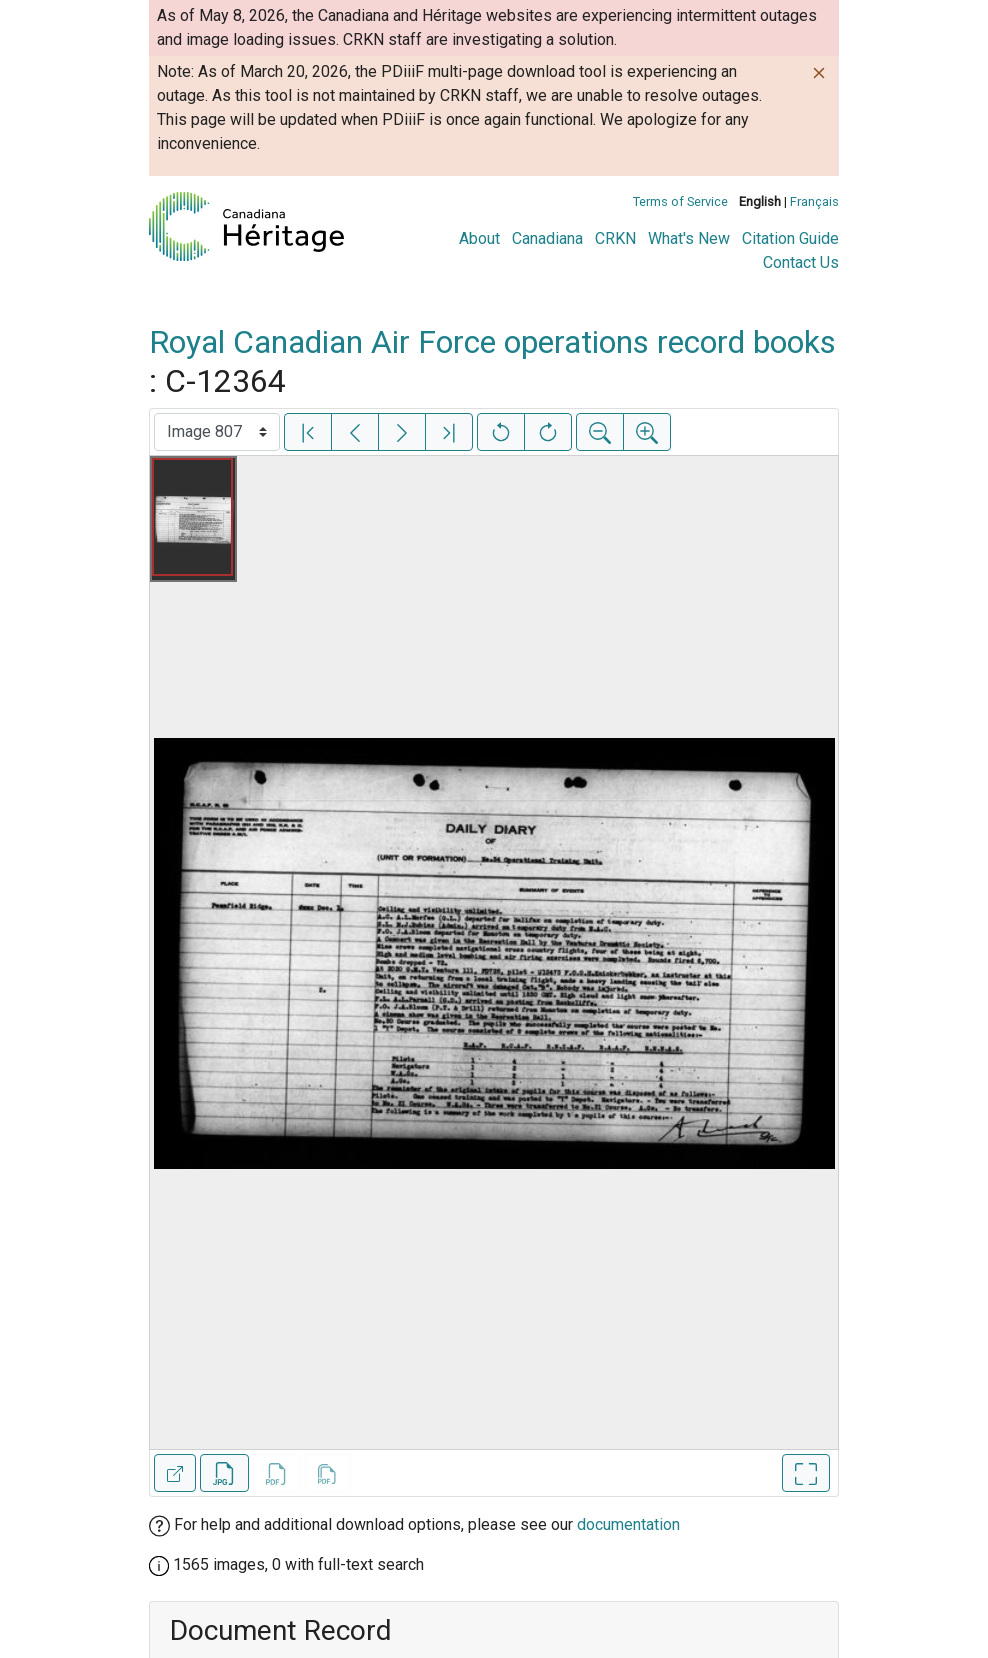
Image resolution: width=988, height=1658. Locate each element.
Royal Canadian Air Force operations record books (492, 342)
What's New (689, 238)
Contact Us (801, 262)
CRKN (615, 238)
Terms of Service (680, 201)
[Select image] (217, 432)
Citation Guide (790, 238)
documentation (628, 1524)
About (479, 238)
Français (814, 201)
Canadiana (547, 238)
